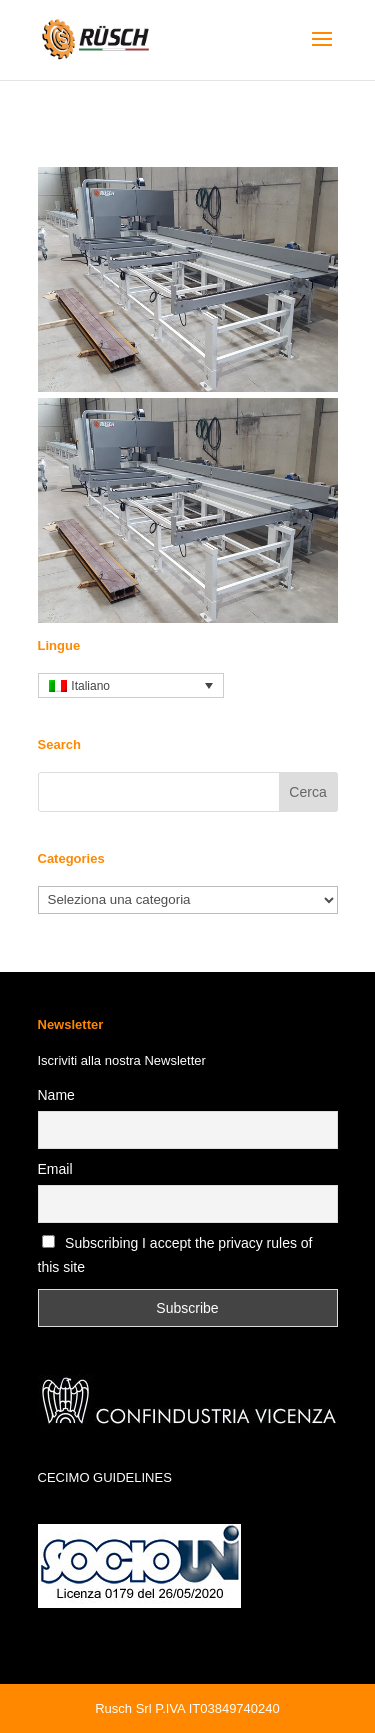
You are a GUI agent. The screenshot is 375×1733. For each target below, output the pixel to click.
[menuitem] (131, 685)
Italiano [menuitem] (90, 686)
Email (55, 1169)
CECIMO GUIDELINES (105, 1477)
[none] (131, 685)
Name (56, 1095)
